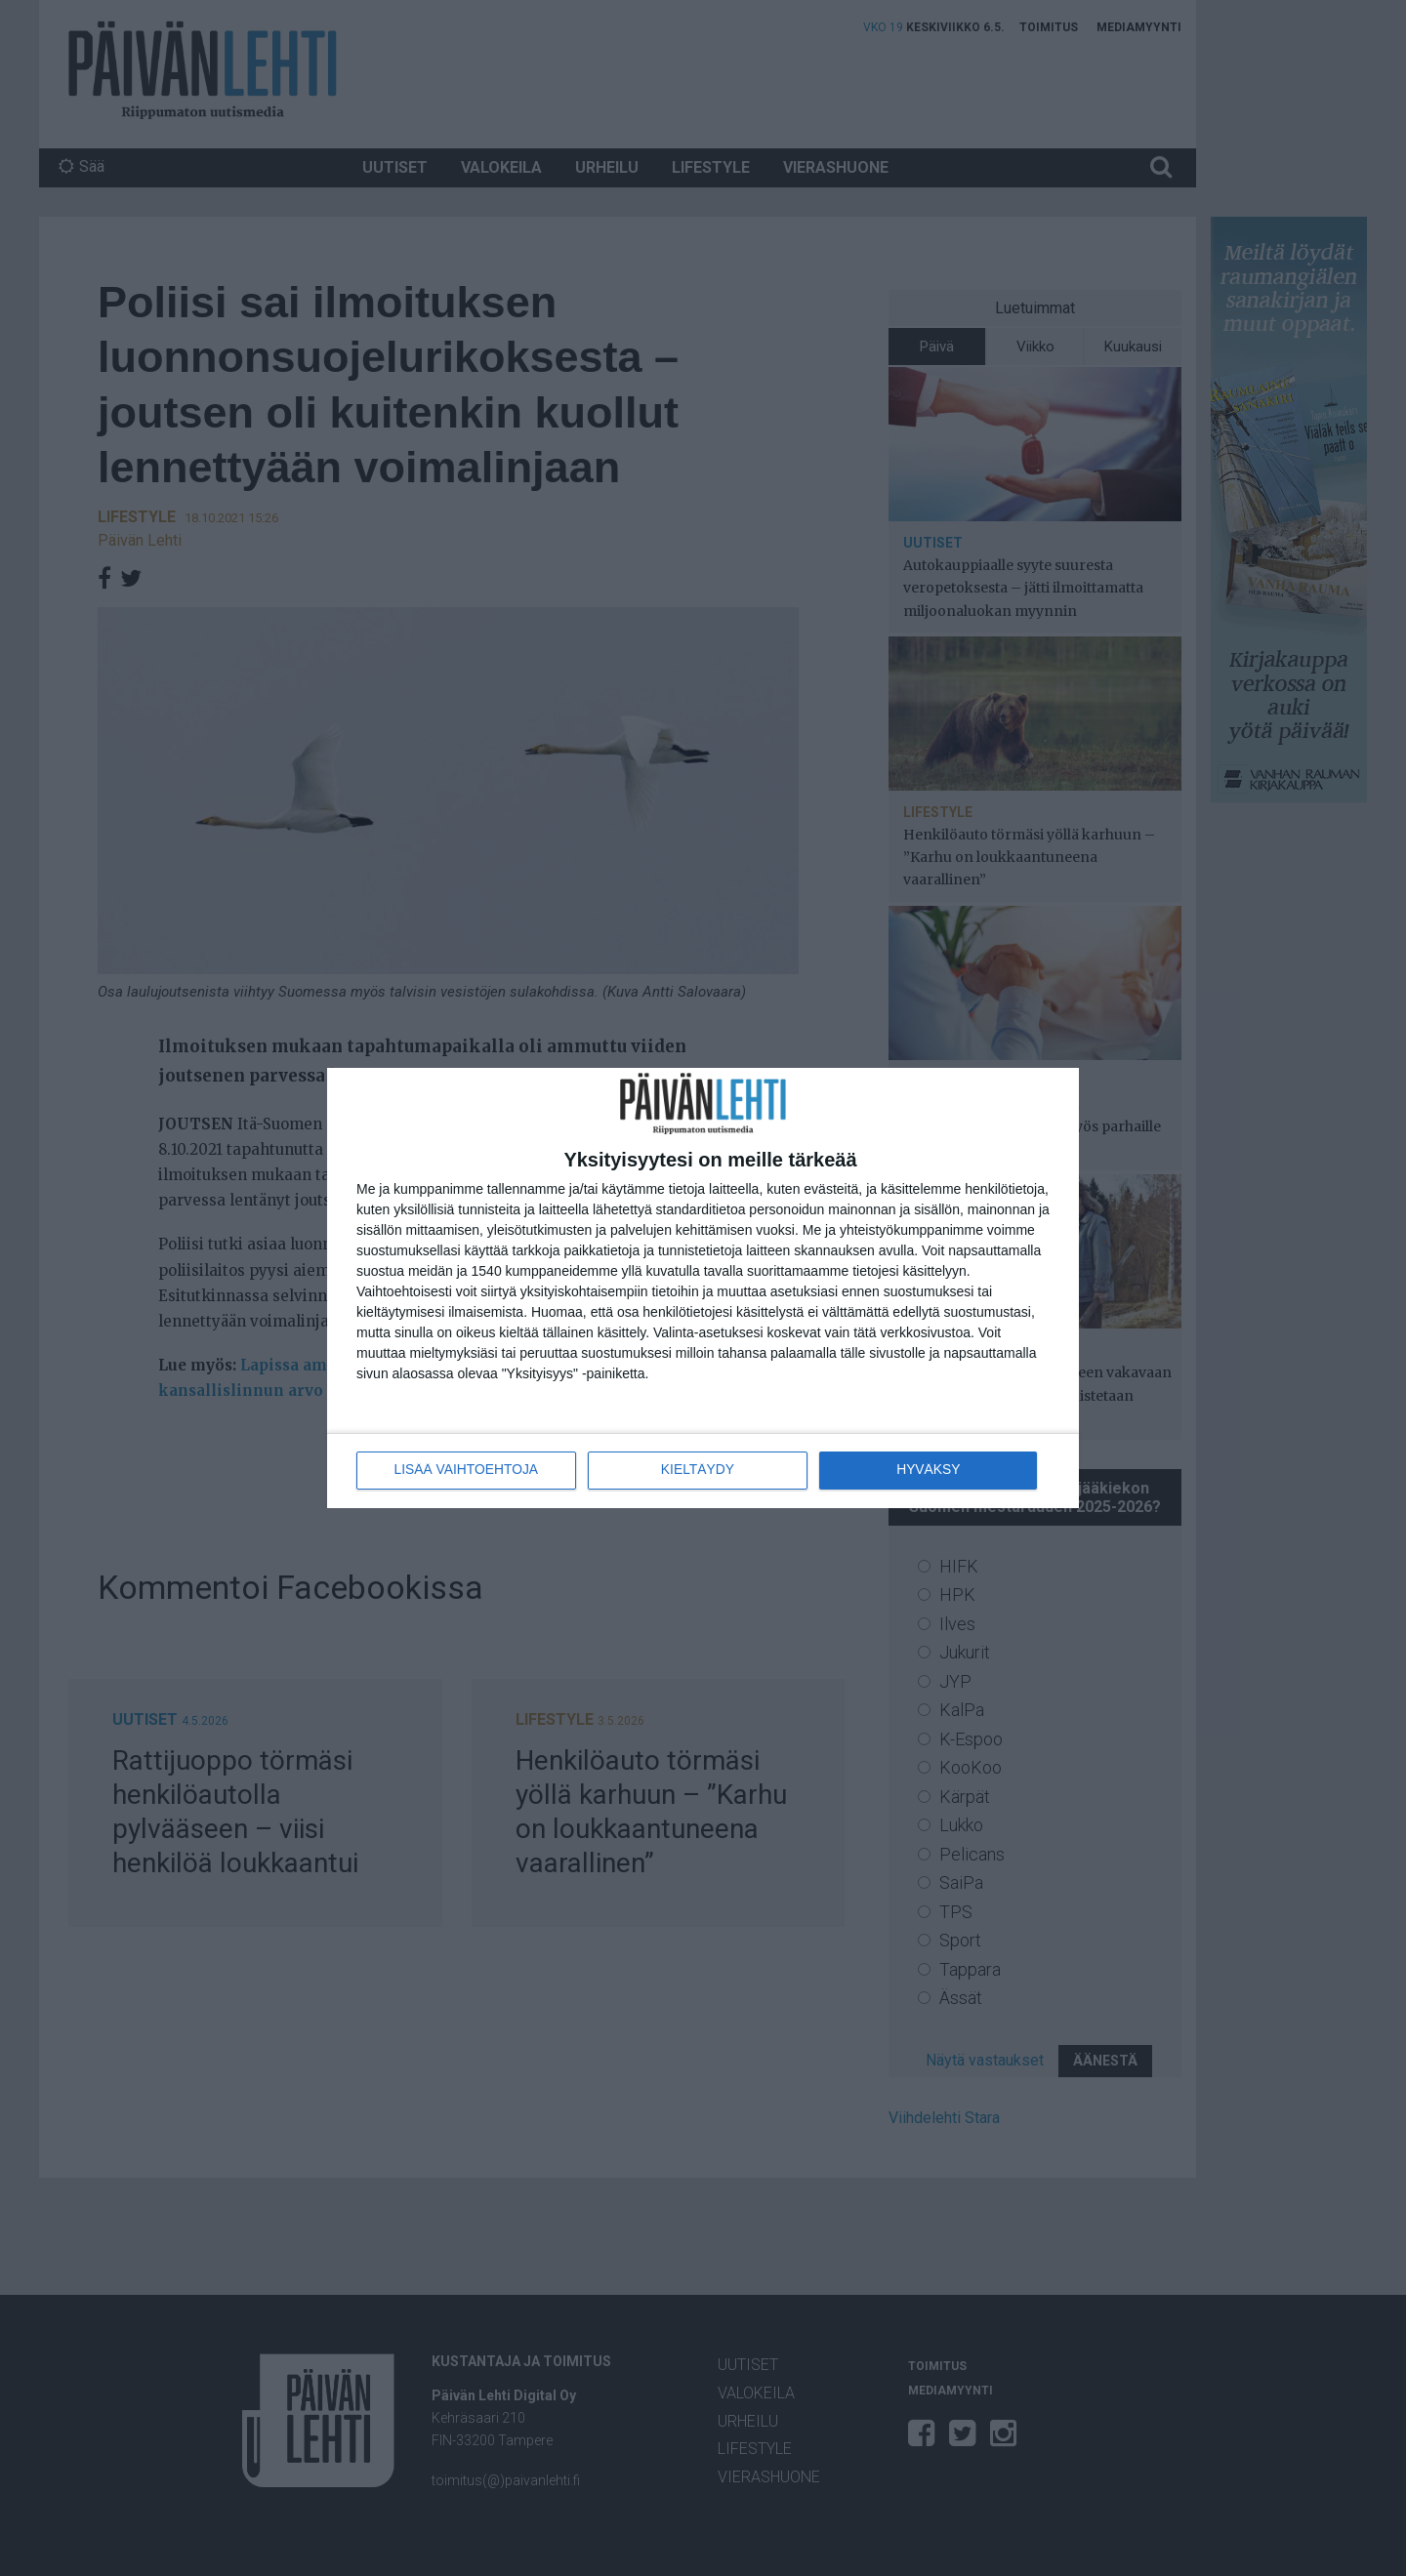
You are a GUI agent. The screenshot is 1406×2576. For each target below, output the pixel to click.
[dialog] (703, 1288)
